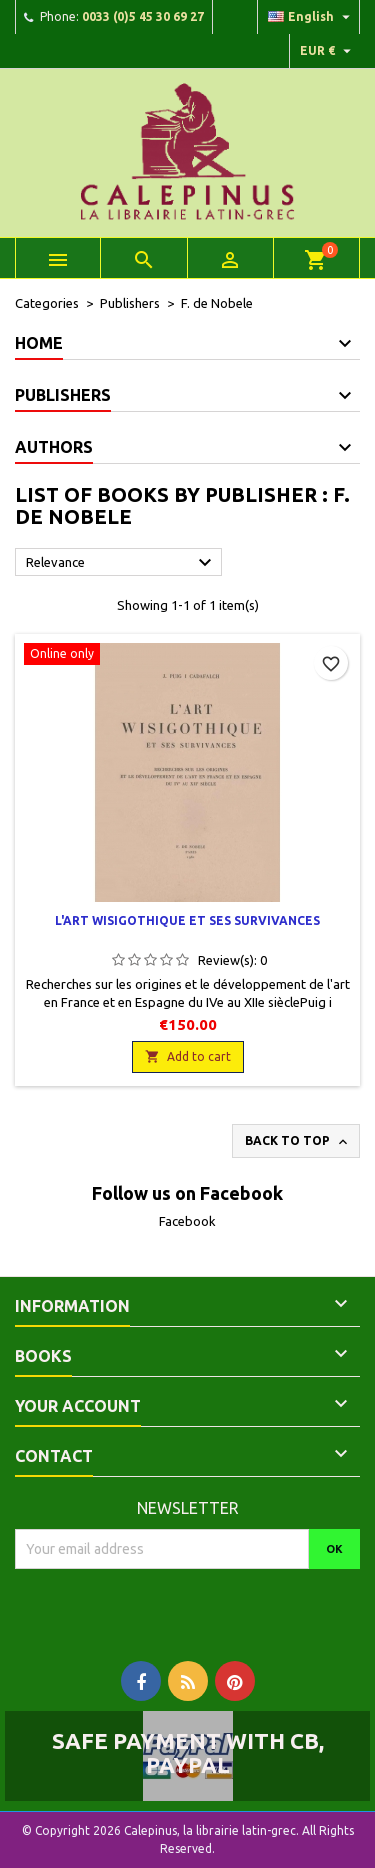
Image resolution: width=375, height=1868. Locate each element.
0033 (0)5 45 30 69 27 (143, 16)
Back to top (298, 1142)
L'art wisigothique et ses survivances (187, 920)
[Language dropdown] (311, 17)
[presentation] (182, 1608)
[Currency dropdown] (328, 51)
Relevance (121, 563)
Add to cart (188, 1056)
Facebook (187, 1221)
